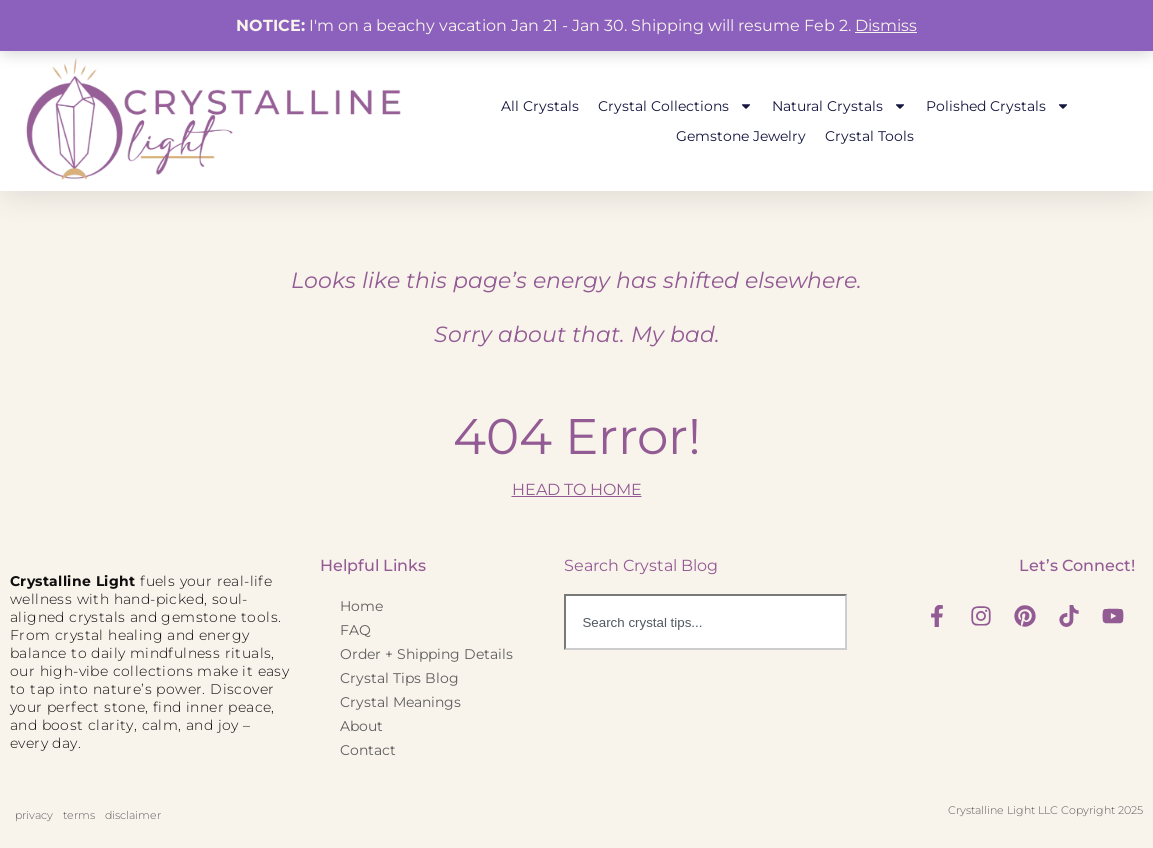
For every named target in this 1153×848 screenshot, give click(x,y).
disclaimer (133, 815)
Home (361, 606)
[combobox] (705, 622)
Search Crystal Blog (641, 565)
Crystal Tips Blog (399, 678)
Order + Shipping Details (426, 654)
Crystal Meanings (400, 702)
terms (79, 815)
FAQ (355, 630)
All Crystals (540, 106)
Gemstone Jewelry (741, 136)
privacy (34, 815)
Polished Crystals (998, 106)
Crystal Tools (869, 136)
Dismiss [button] (886, 25)
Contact (368, 750)
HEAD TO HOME (577, 489)
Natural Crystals (839, 106)
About (361, 726)
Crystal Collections (675, 106)
